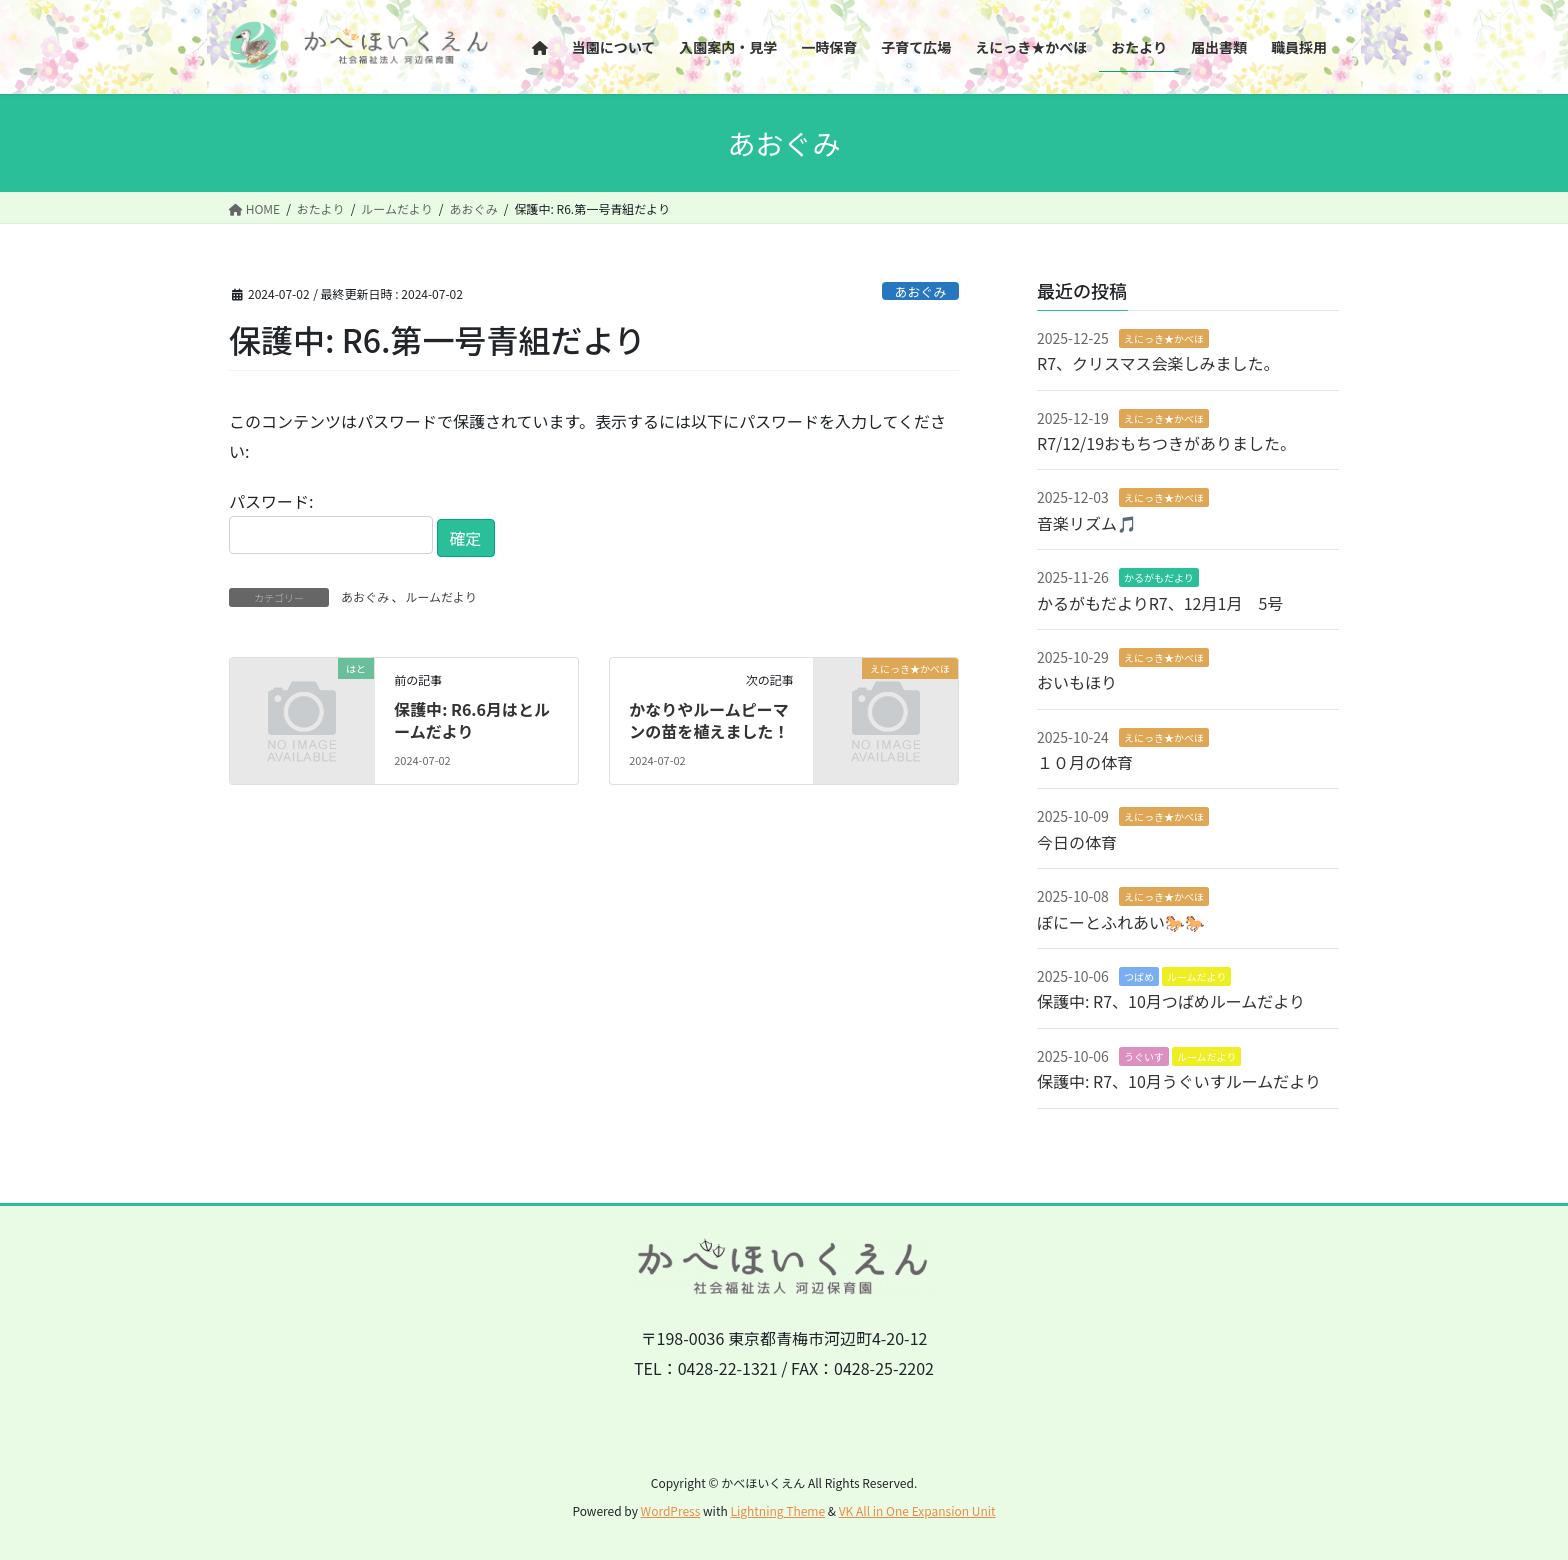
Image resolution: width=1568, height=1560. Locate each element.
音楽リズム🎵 (1087, 523)
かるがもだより (1159, 577)
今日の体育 (1077, 842)
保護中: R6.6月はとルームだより (472, 720)
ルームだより (440, 596)
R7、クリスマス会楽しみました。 (1158, 363)
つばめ (1139, 976)
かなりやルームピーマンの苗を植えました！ (709, 720)
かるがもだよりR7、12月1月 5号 (1160, 603)
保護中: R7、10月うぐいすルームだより (1179, 1081)
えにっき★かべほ (1164, 338)
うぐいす (1144, 1056)
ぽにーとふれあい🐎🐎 (1121, 922)
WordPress (671, 1510)
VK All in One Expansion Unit (917, 1510)
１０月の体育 (1085, 762)
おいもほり (1077, 682)
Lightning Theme (777, 1510)
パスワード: (331, 521)
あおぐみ (921, 291)
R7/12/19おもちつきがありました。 (1166, 443)
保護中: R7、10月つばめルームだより (1171, 1001)
